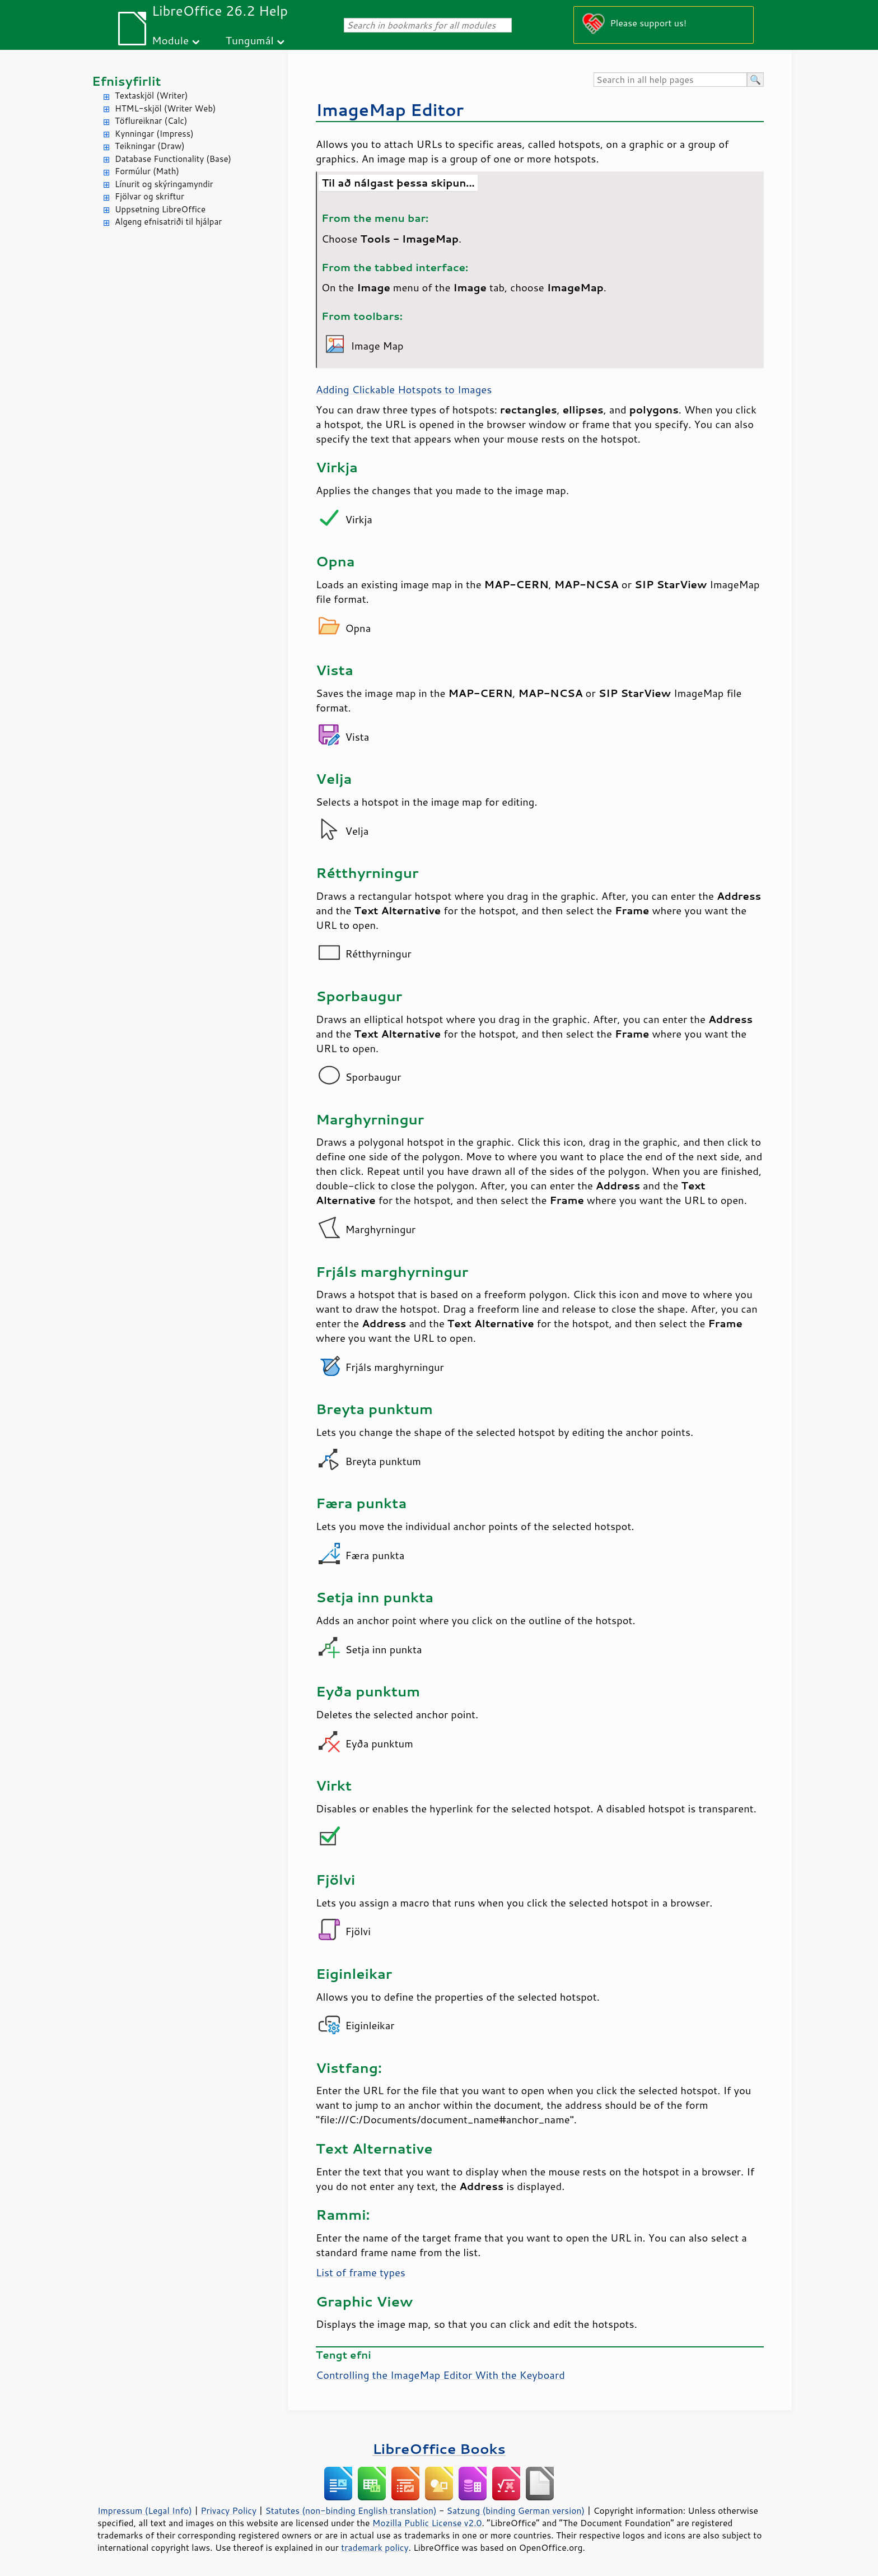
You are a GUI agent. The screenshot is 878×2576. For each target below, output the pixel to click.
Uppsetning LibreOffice (160, 209)
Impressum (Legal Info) (144, 2510)
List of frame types (360, 2272)
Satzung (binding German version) (516, 2510)
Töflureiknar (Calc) (151, 121)
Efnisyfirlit (126, 81)
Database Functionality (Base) (173, 159)
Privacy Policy (228, 2510)
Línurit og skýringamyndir (164, 184)
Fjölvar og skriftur (149, 196)
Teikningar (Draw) (150, 146)
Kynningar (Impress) (154, 134)
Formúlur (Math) (147, 171)
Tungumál (250, 40)
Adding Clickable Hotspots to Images (404, 389)
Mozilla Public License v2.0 (427, 2523)
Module (170, 40)
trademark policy (374, 2547)
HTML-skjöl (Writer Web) (165, 108)
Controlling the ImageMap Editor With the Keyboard (440, 2375)
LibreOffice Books (439, 2448)
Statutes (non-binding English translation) (350, 2510)
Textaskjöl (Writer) (151, 95)
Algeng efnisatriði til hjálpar (168, 221)
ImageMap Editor (390, 109)
